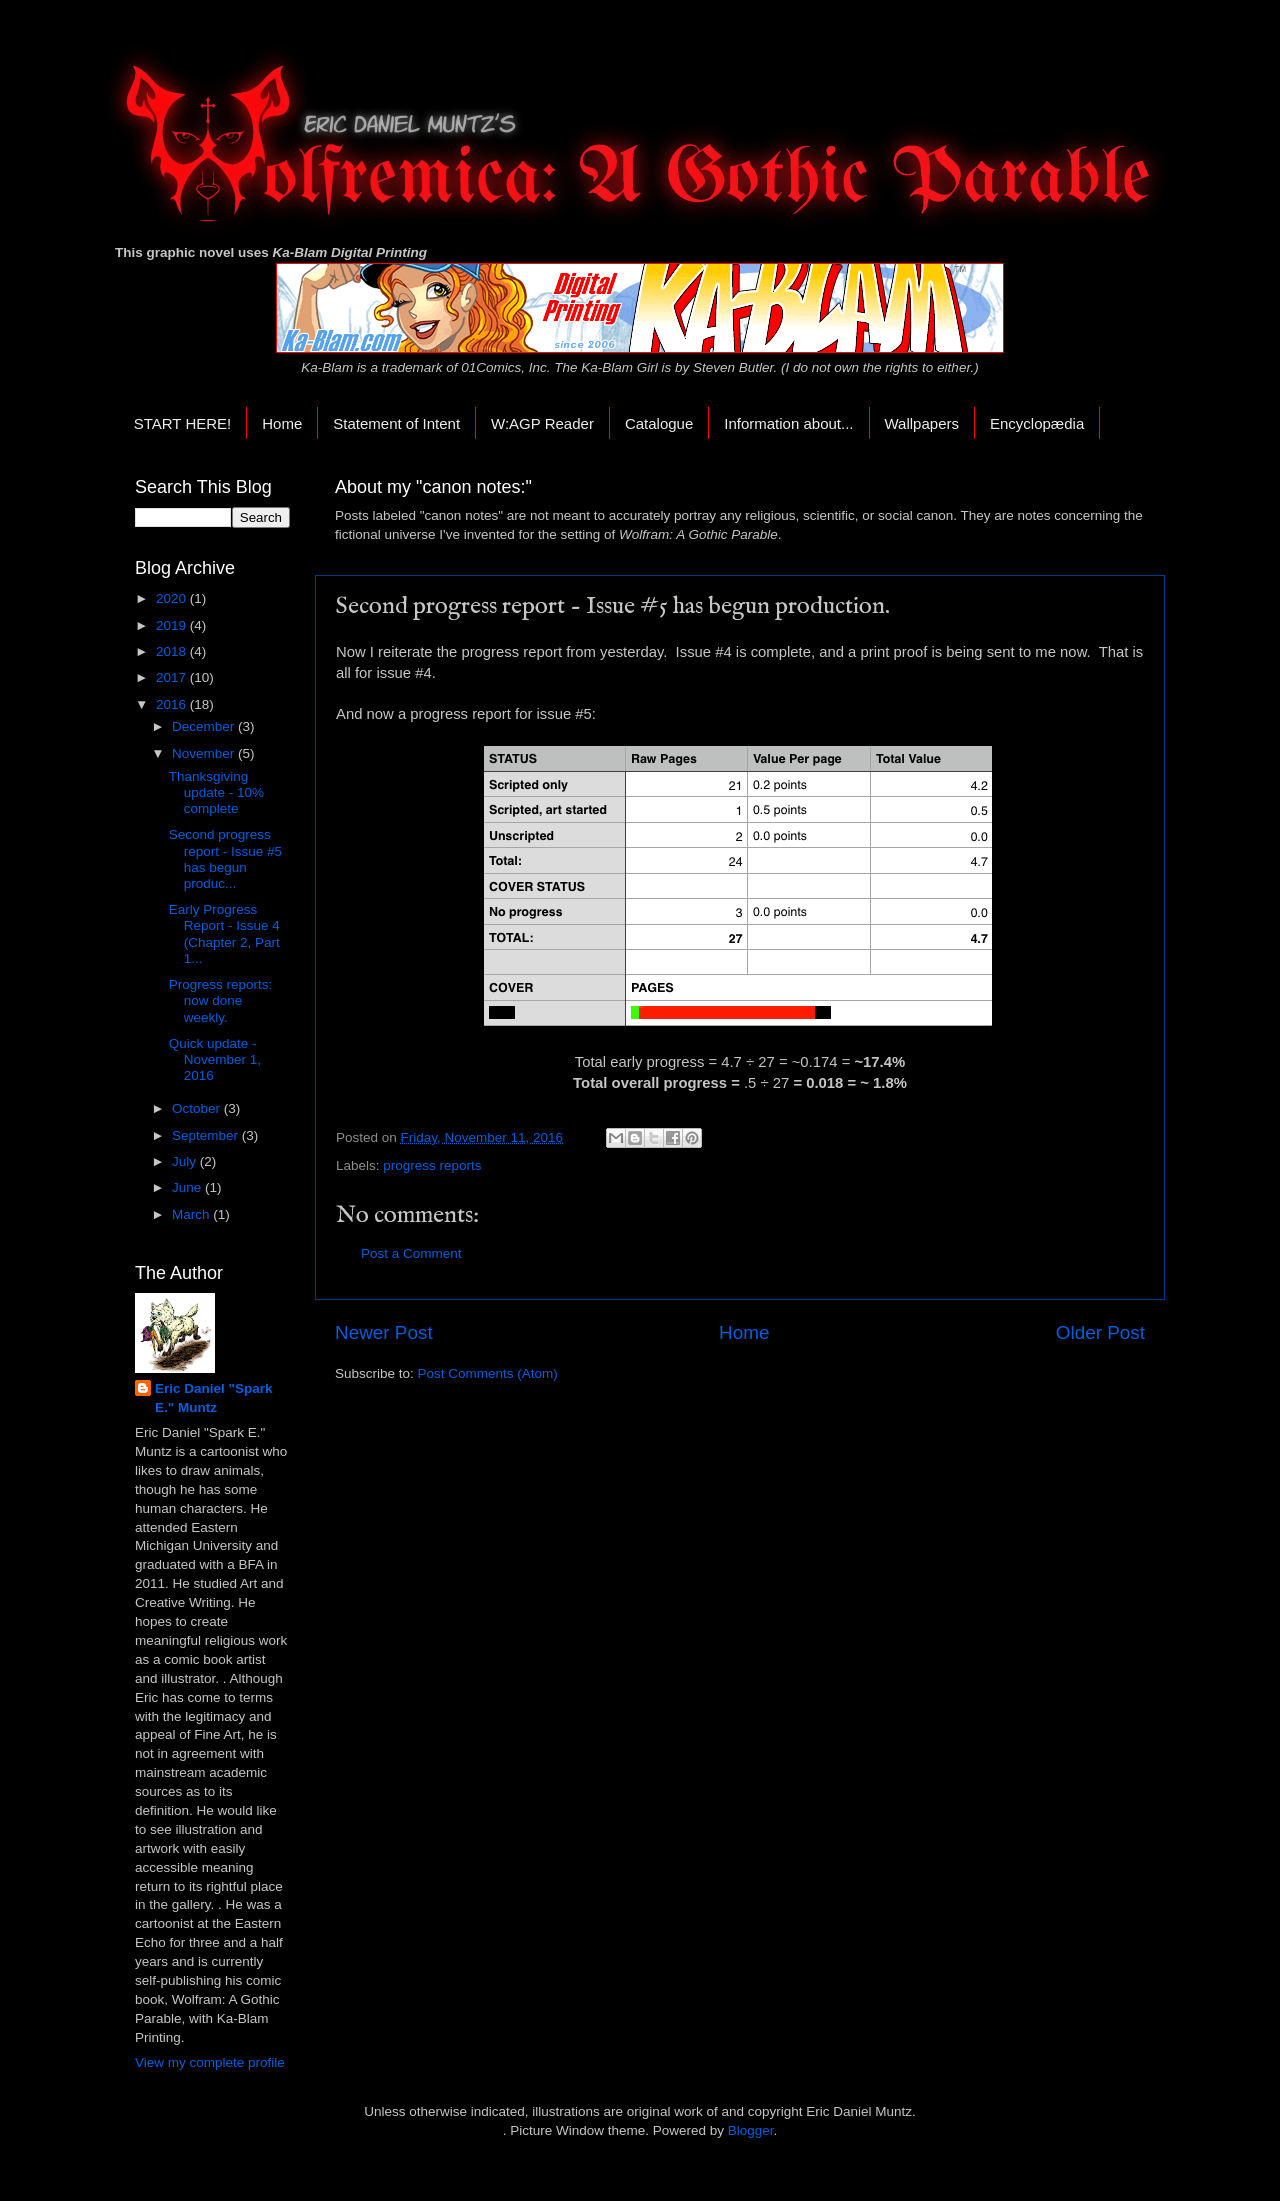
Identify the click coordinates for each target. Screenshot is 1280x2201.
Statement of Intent (396, 423)
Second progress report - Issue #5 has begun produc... (225, 859)
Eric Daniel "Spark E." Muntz (213, 1398)
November (205, 753)
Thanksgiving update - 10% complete (216, 792)
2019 (173, 625)
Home (282, 423)
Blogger (751, 2130)
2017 (173, 677)
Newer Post (384, 1332)
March (192, 1214)
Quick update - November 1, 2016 (215, 1059)
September (207, 1135)
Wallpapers (922, 423)
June (188, 1187)
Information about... (788, 423)
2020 (173, 598)
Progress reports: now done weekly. (221, 1000)
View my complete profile (210, 2062)
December (205, 726)
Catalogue (659, 423)
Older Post (1100, 1332)
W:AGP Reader (542, 423)
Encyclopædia (1037, 423)
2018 (173, 651)
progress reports (432, 1165)
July (186, 1161)
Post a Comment (411, 1253)
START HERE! (183, 423)
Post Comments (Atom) (488, 1373)
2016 (173, 704)
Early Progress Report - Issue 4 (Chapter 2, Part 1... (224, 934)
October (198, 1108)
